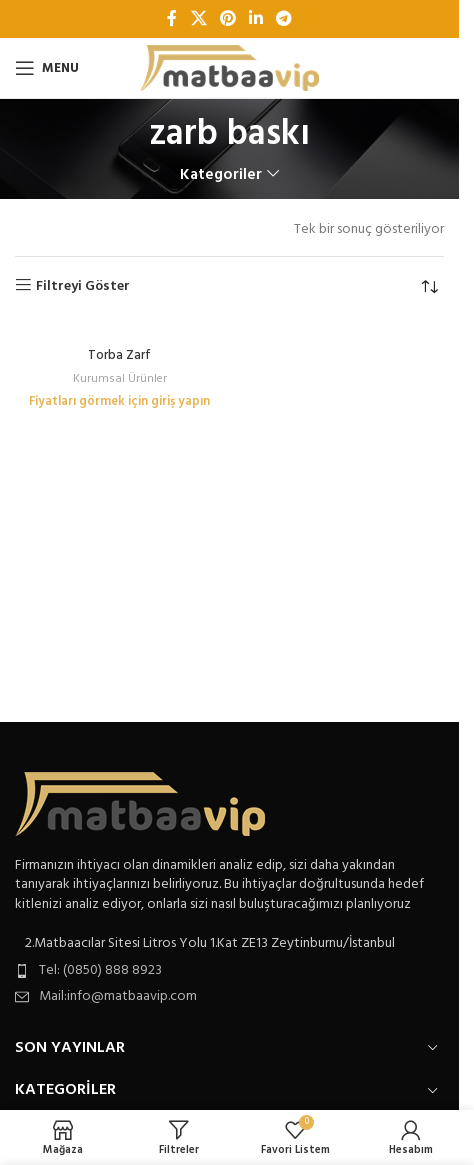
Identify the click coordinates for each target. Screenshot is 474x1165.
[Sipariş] (429, 287)
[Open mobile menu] (47, 68)
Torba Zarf (119, 356)
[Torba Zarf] (120, 331)
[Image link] (140, 803)
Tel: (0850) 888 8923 (100, 970)
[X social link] (198, 19)
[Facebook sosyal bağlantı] (172, 19)
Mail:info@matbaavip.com (118, 996)
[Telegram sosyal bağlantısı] (284, 19)
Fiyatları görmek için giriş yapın (119, 402)
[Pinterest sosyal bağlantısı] (227, 19)
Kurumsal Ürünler (120, 379)
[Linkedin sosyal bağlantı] (256, 19)
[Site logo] (229, 68)
